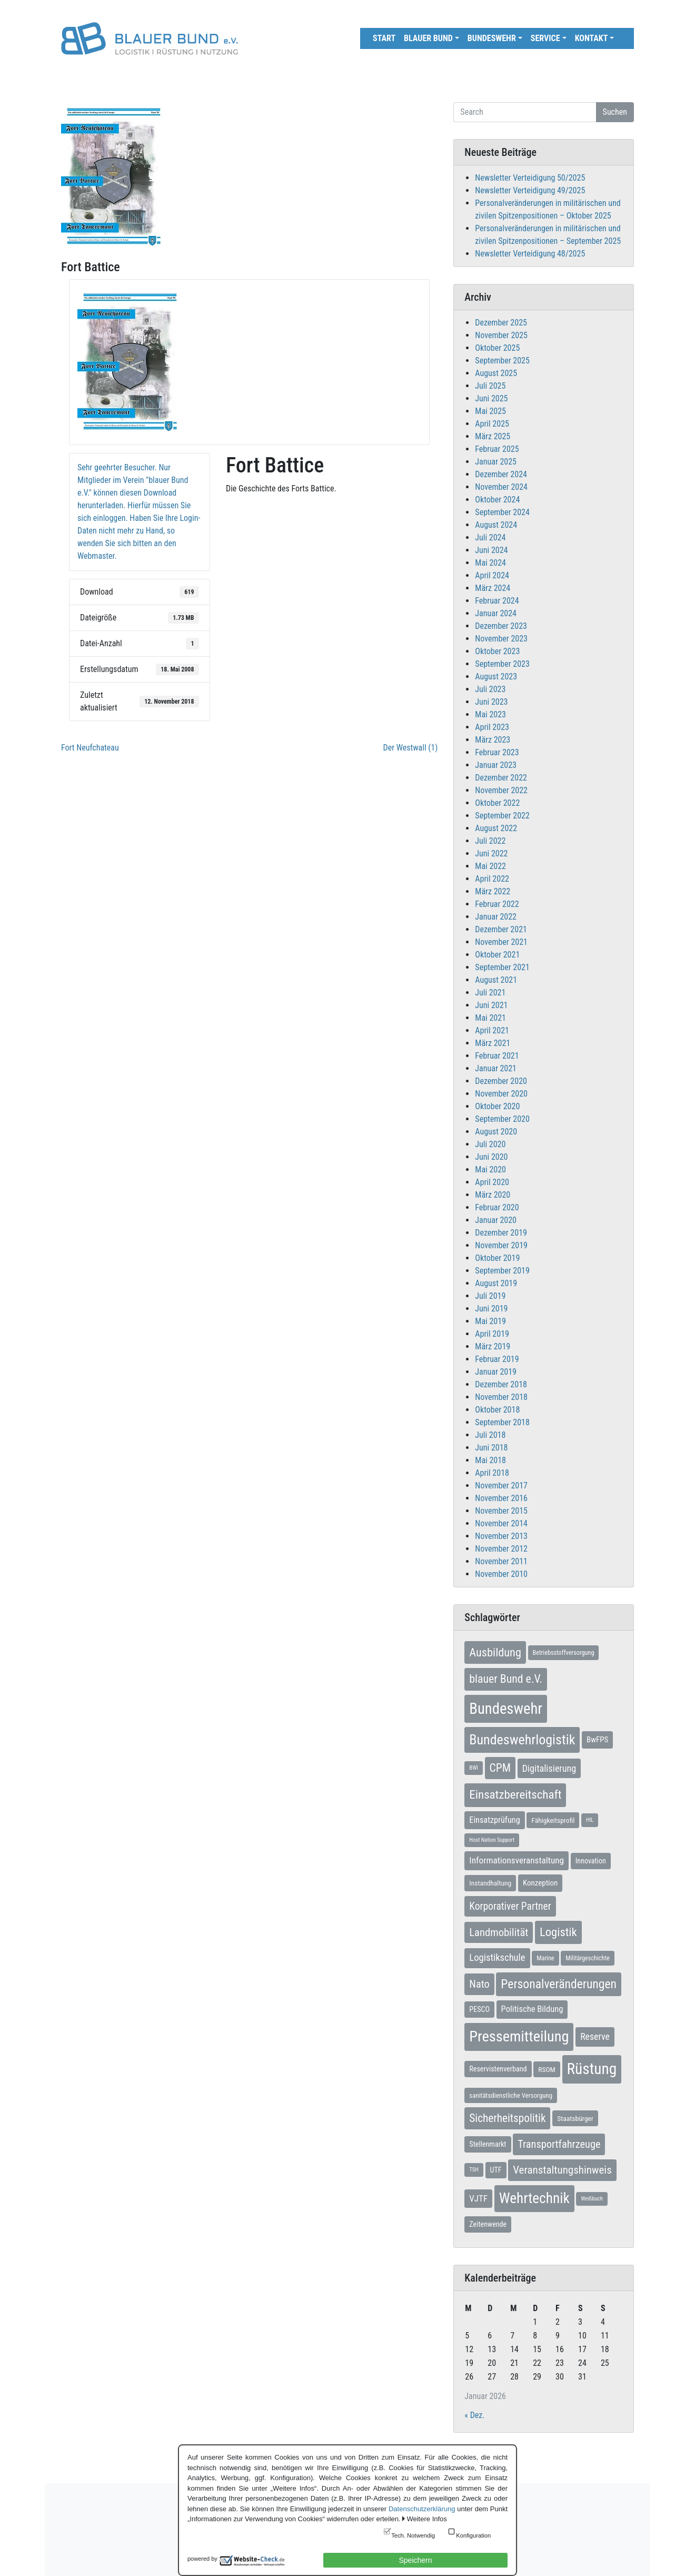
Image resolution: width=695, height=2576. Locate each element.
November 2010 (501, 1574)
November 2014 (501, 1523)
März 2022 (492, 891)
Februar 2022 (497, 904)
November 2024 (501, 487)
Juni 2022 (491, 853)
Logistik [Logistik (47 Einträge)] (558, 1932)
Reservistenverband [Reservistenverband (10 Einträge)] (498, 2069)
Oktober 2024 (497, 500)
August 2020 (496, 1132)
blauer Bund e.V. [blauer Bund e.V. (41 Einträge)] (505, 1678)
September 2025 (502, 361)
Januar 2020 (496, 1220)
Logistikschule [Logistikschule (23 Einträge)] (497, 1957)
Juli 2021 (490, 993)
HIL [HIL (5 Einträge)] (589, 1820)
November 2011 (501, 1561)
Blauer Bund (428, 38)
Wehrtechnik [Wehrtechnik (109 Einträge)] (534, 2198)
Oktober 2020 (497, 1106)
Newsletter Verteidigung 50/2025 (530, 178)
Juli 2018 (490, 1435)
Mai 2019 (490, 1321)
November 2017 (501, 1486)
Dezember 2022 (501, 778)
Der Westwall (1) (410, 748)
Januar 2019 (496, 1372)
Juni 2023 (491, 702)
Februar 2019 (497, 1359)
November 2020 (501, 1094)
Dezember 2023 (501, 626)
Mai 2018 (490, 1460)
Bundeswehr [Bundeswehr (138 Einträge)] (505, 1709)
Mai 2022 (490, 866)
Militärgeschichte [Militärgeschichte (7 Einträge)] (587, 1958)
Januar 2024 (496, 613)
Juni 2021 (491, 1005)
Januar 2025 (496, 462)
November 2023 (501, 639)
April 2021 (492, 1030)
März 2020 (492, 1195)
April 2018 (492, 1473)
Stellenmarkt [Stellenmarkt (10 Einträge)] (487, 2144)
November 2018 (501, 1397)
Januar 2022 (496, 917)
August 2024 (496, 525)
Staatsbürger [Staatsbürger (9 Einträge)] (575, 2118)
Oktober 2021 (497, 955)
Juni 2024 (491, 550)
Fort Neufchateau (90, 748)
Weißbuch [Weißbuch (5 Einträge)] (591, 2198)
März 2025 (492, 436)
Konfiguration (473, 2535)
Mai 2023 (490, 714)
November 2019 (501, 1245)
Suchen (615, 112)
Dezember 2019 (501, 1233)
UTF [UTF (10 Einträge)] (496, 2170)
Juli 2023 (490, 689)
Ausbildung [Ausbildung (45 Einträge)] (495, 1652)
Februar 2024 (497, 601)
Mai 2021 (490, 1018)
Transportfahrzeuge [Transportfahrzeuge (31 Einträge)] (559, 2144)
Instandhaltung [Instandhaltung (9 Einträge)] (490, 1883)
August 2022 (496, 828)
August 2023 (496, 677)
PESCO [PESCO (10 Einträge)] (479, 2009)
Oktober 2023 (497, 651)
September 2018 (502, 1422)
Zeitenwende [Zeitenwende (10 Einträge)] (488, 2224)
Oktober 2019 (497, 1258)
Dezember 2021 (501, 929)
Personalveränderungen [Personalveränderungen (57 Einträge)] (559, 1984)
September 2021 (502, 967)
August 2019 (496, 1283)
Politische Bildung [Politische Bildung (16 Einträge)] (532, 2009)
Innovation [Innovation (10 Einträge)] (590, 1861)
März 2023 (492, 740)
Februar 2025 (497, 449)
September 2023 (502, 664)
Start (384, 38)
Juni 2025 (491, 398)
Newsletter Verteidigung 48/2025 (530, 254)
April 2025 (492, 424)
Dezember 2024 (501, 474)
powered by (202, 2558)
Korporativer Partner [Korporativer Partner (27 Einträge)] (510, 1906)
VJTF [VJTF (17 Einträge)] (478, 2198)
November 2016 (501, 1498)
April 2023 (492, 727)
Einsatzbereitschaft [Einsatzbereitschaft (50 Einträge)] (515, 1795)
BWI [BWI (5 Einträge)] (473, 1767)
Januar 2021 (496, 1068)
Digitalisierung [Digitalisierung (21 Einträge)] (549, 1768)
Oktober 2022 (497, 803)
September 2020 (502, 1119)
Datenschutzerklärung (422, 2509)
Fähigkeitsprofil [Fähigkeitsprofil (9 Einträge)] (552, 1820)
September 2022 (502, 816)
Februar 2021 (497, 1056)
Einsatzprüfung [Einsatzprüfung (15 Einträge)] (494, 1820)
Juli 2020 (490, 1144)
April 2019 (492, 1334)
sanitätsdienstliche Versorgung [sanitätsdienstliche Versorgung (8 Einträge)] (510, 2095)
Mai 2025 (490, 411)
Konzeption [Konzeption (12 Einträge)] (540, 1883)
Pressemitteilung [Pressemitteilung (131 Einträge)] (519, 2036)
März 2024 (492, 588)
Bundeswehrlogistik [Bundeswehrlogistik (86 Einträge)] (522, 1740)
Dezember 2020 (501, 1081)
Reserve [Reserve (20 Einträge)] (595, 2036)
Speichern (415, 2560)
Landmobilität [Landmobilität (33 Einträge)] (498, 1932)
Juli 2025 (490, 386)
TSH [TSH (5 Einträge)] (474, 2169)
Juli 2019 (490, 1296)
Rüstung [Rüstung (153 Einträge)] (592, 2069)
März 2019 (492, 1346)
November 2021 (501, 942)
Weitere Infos (426, 2519)
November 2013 (501, 1536)
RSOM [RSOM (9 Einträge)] (546, 2069)
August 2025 (496, 373)
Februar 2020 (497, 1207)
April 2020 (492, 1182)
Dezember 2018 (501, 1384)
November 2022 (501, 790)
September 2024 (502, 512)
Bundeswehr (492, 38)
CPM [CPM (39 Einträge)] (500, 1767)
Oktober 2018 (497, 1410)
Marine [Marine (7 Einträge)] (545, 1958)
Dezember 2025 (501, 323)
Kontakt (591, 38)
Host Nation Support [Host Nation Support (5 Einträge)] (491, 1840)
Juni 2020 (491, 1157)
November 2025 (501, 335)
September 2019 (502, 1271)
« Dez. (474, 2415)
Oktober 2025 (497, 348)
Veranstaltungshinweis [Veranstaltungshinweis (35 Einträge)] (562, 2170)
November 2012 (501, 1549)
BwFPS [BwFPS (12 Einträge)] (597, 1739)
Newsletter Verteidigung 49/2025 (530, 190)
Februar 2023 (497, 752)
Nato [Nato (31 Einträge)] (479, 1984)
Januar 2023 (496, 765)
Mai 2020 (490, 1169)
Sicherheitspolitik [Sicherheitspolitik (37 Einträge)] (507, 2118)
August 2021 (496, 980)
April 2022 (492, 879)
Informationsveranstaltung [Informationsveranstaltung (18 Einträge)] (516, 1860)
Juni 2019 (491, 1309)
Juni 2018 (491, 1448)
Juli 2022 (490, 841)
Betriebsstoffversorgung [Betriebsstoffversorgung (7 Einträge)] (563, 1652)
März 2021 (492, 1043)
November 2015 (501, 1511)
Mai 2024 (490, 563)
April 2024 (492, 575)
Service (545, 38)
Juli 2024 (490, 537)
